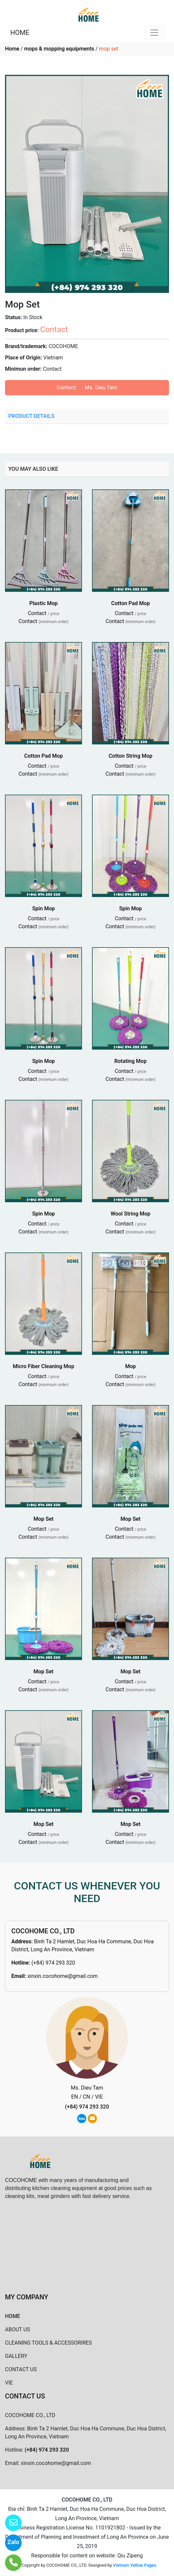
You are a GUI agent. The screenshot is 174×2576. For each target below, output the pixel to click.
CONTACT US (21, 2369)
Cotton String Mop (130, 756)
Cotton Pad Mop (130, 603)
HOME (19, 33)
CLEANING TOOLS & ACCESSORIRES (48, 2343)
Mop (130, 1366)
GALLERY (16, 2356)
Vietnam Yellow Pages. (135, 2565)
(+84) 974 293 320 (53, 1963)
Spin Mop (43, 908)
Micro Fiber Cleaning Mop (43, 1366)
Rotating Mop (130, 1061)
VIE (9, 2383)
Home (12, 49)
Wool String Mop (130, 1214)
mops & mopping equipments (59, 49)
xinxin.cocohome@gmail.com (62, 1976)
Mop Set (44, 1519)
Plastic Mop (43, 603)
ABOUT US (17, 2329)
